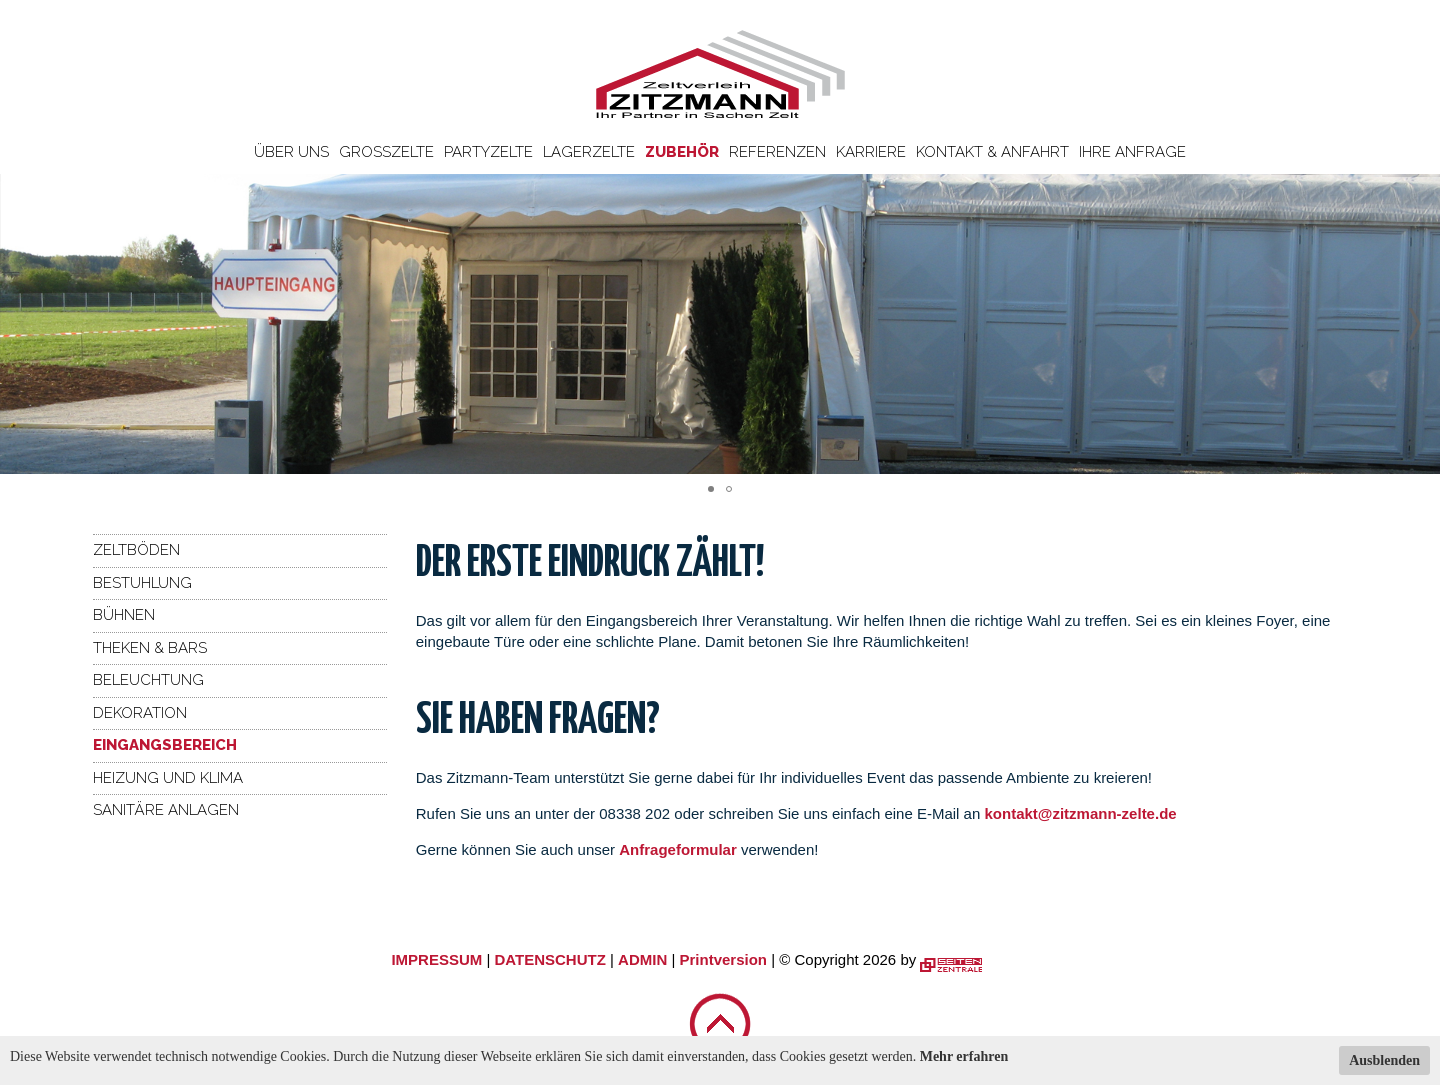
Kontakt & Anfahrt (992, 152)
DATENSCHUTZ (549, 959)
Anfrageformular (680, 849)
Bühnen (124, 615)
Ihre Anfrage (1132, 152)
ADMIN (642, 959)
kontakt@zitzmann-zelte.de (1080, 813)
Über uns (291, 152)
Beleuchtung (148, 680)
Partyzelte (488, 152)
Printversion (724, 959)
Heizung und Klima (168, 778)
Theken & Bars (150, 648)
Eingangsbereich (165, 745)
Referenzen (777, 152)
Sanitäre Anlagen (166, 810)
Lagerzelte (589, 152)
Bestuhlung (142, 583)
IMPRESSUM (436, 959)
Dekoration (140, 713)
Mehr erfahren (964, 1056)
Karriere (871, 152)
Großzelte (386, 152)
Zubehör (682, 152)
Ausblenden (1384, 1060)
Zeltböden (136, 550)
